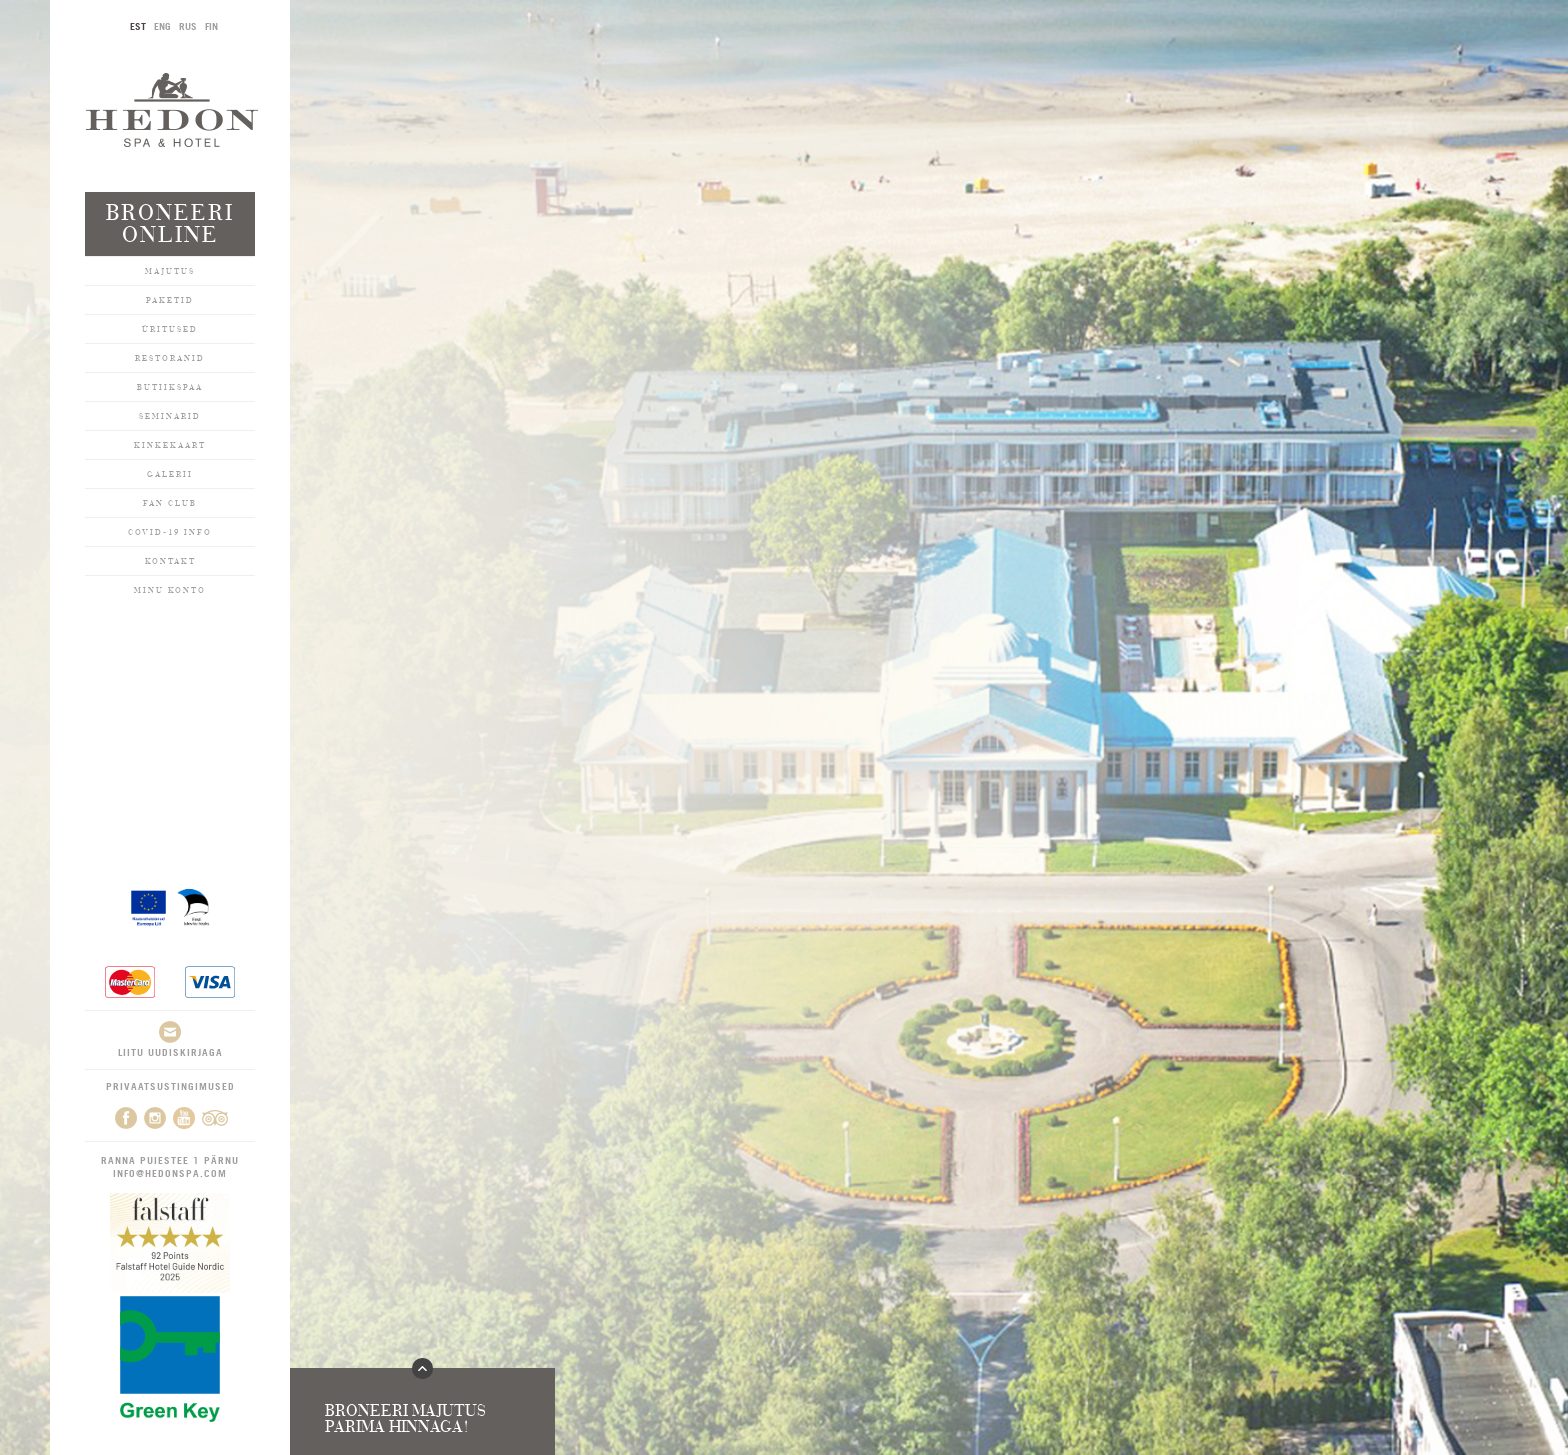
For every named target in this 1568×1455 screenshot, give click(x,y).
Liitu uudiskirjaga (170, 1039)
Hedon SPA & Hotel (172, 109)
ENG (162, 26)
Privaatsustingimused (170, 1086)
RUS (188, 26)
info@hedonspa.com (170, 1173)
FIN (211, 26)
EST (138, 26)
